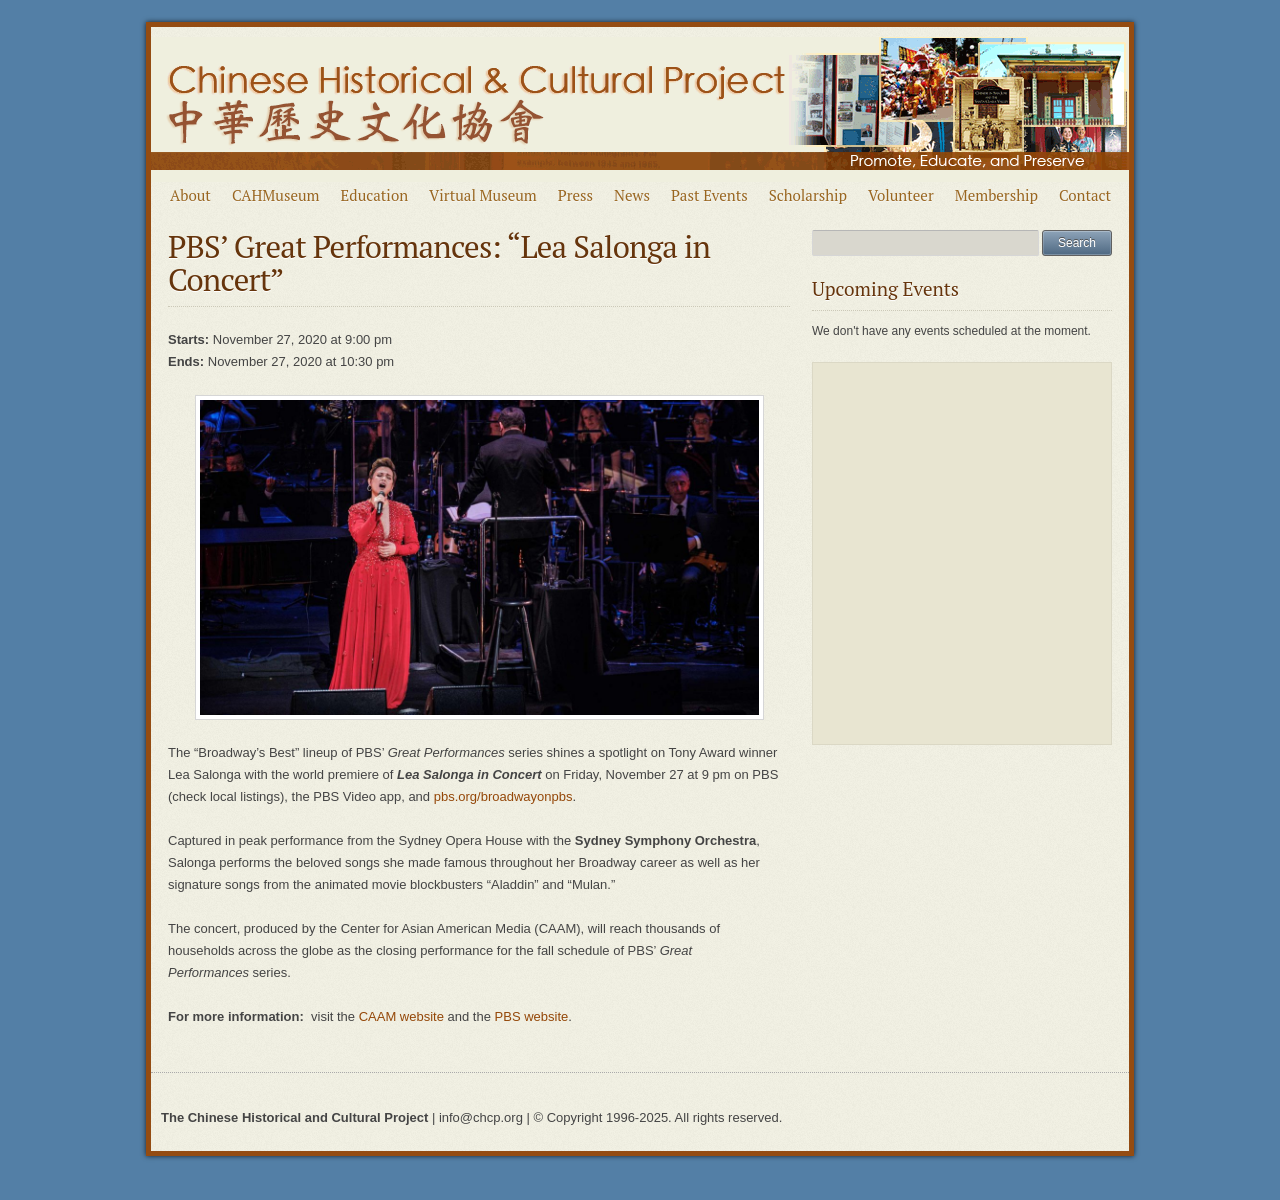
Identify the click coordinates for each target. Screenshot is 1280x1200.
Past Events (709, 195)
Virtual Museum (483, 195)
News (632, 195)
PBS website (532, 1016)
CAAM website (401, 1016)
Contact (1085, 195)
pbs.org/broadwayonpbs (503, 796)
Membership (996, 195)
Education (375, 195)
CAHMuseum (276, 195)
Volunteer (901, 195)
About (190, 195)
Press (575, 195)
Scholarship (808, 195)
